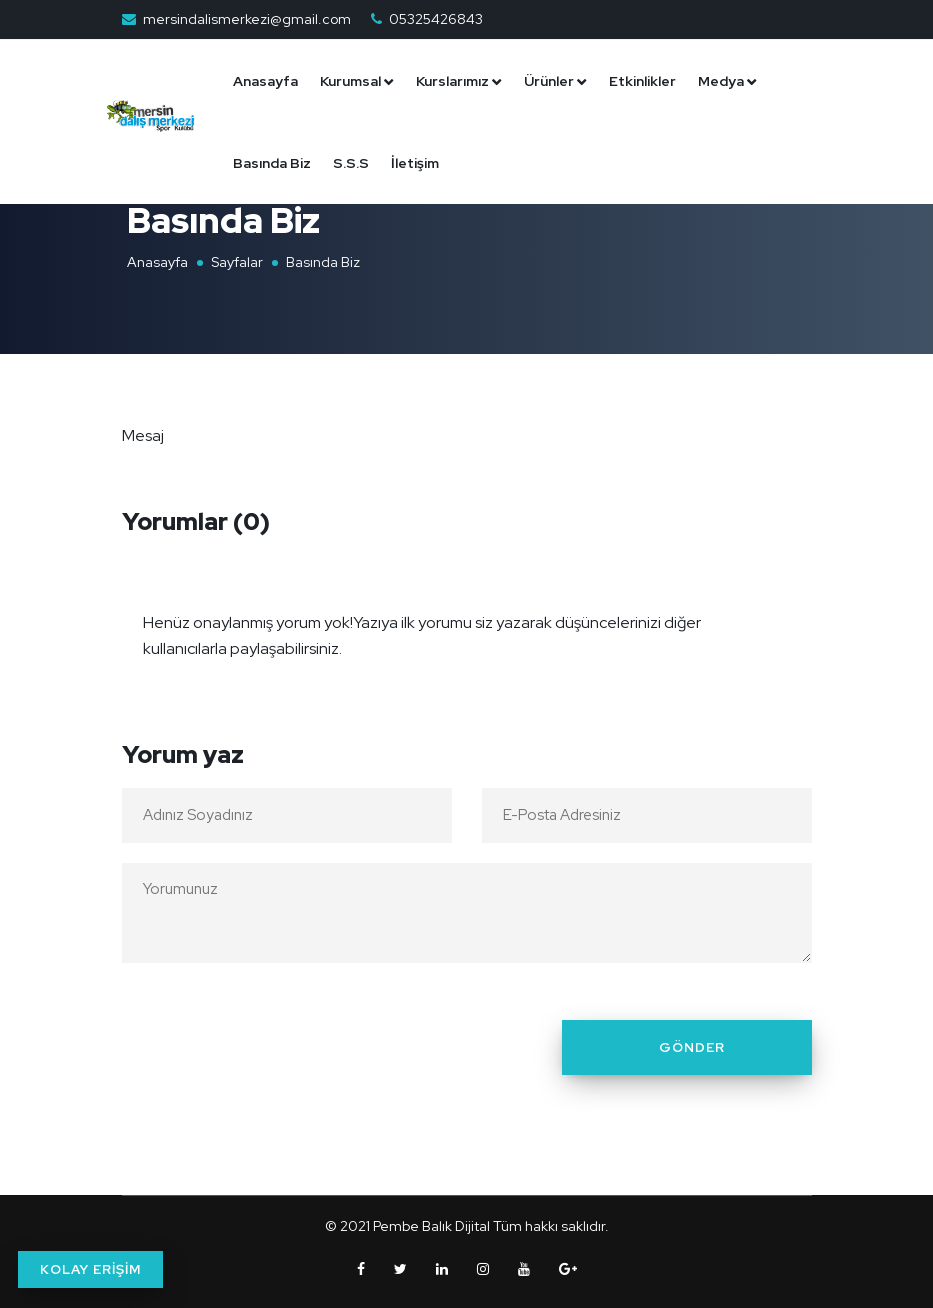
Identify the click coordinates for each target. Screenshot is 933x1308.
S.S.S (358, 163)
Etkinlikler (649, 81)
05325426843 (436, 19)
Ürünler (556, 81)
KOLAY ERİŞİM (90, 1269)
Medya (728, 81)
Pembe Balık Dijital (431, 1226)
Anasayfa (272, 81)
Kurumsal (357, 81)
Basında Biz (279, 163)
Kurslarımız (459, 81)
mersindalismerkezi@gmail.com (247, 19)
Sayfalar (237, 262)
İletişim (422, 163)
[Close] (791, 610)
